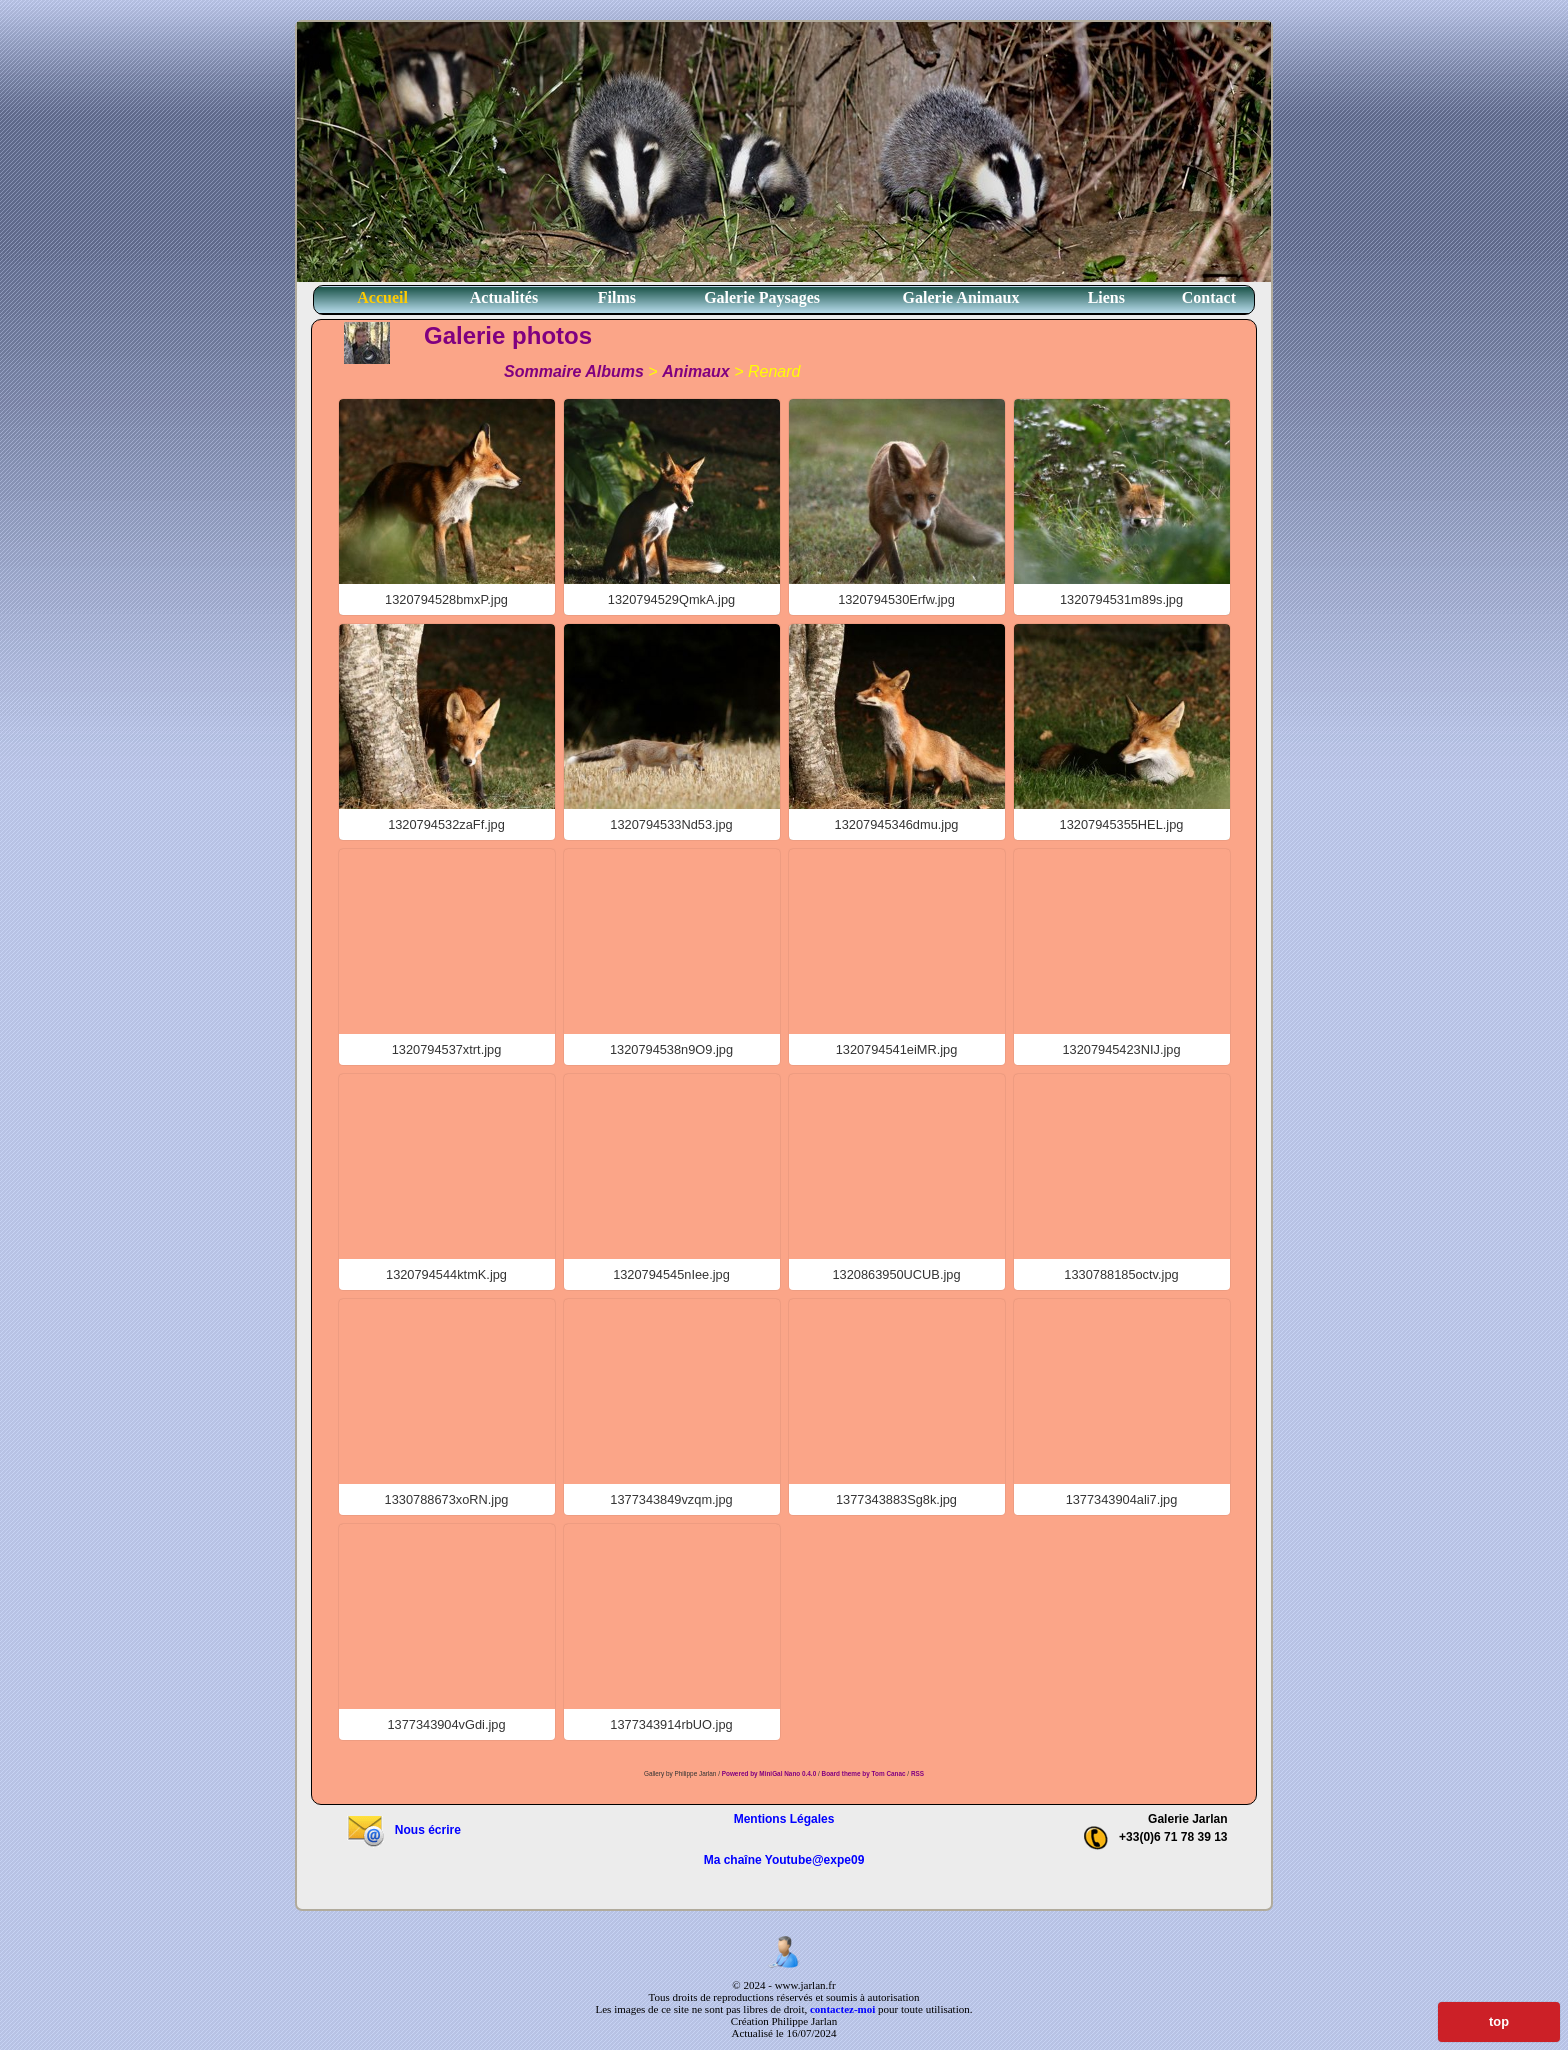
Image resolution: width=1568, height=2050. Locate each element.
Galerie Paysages (762, 297)
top (1499, 2021)
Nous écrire (403, 1830)
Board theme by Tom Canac (865, 1773)
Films (617, 297)
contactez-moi (842, 2009)
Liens (1106, 297)
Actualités (504, 297)
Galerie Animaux (961, 297)
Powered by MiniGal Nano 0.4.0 (770, 1773)
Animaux (696, 371)
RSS (917, 1773)
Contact (1209, 297)
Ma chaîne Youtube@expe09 (784, 1860)
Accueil (382, 297)
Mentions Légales (784, 1819)
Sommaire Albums (574, 371)
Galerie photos (508, 335)
